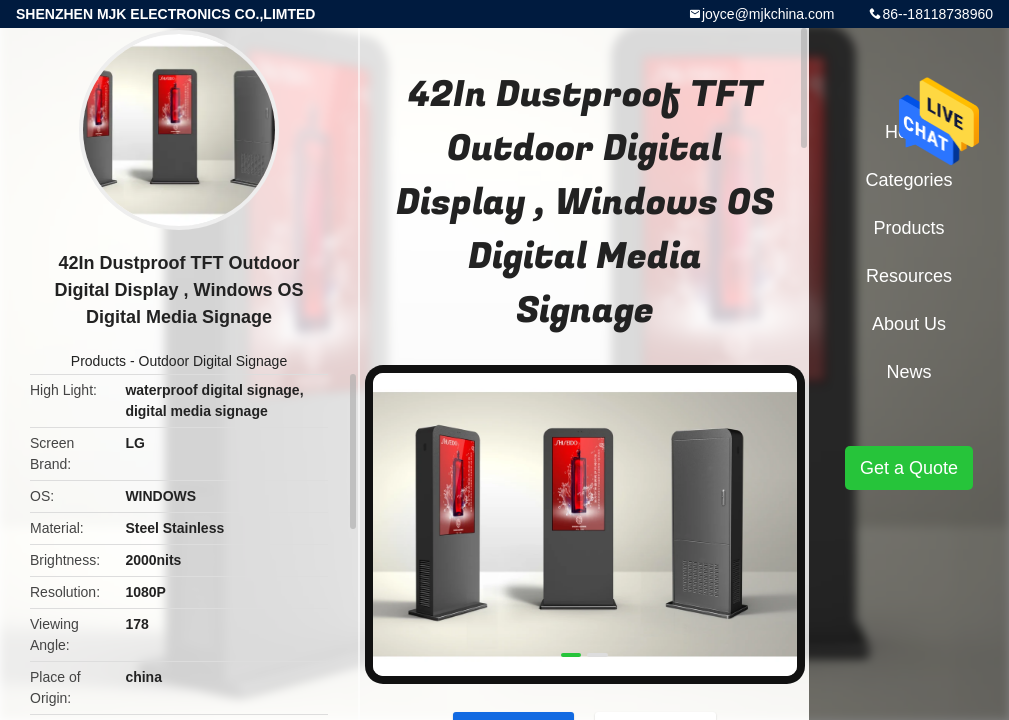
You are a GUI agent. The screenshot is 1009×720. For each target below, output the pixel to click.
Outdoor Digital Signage (213, 361)
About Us (909, 324)
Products (98, 361)
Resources (909, 276)
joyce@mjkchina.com (768, 14)
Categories (908, 180)
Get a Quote (909, 468)
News (908, 372)
